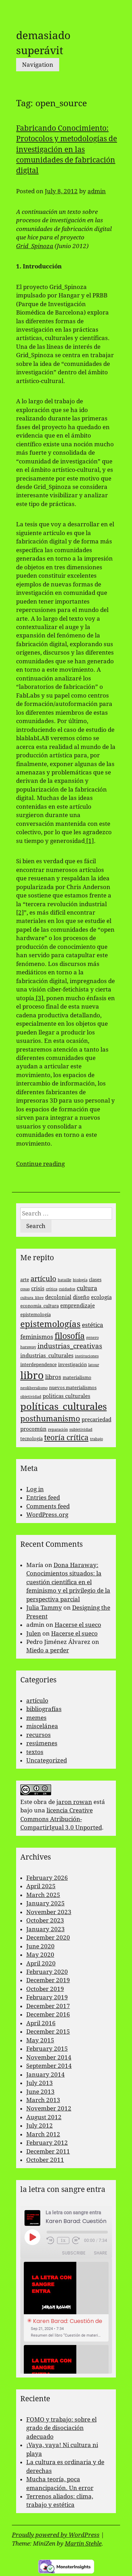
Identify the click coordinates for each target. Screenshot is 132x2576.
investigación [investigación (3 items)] (72, 1364)
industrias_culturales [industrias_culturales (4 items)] (47, 1355)
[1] (89, 840)
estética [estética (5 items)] (92, 1324)
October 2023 (45, 1920)
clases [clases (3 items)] (95, 1279)
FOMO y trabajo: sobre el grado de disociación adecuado (61, 2428)
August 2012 (44, 2117)
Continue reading (40, 1163)
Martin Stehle (83, 2543)
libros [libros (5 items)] (53, 1376)
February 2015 (47, 2048)
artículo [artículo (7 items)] (43, 1279)
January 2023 (45, 1929)
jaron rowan (74, 1801)
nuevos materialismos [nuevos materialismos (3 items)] (73, 1387)
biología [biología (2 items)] (80, 1280)
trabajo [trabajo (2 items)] (96, 1439)
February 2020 (47, 1971)
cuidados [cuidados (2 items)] (67, 1289)
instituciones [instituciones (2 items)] (87, 1356)
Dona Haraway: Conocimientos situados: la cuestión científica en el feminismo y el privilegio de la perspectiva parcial (68, 1582)
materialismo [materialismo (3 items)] (77, 1377)
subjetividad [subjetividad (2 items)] (80, 1429)
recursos (38, 1734)
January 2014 (45, 2074)
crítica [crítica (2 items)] (51, 1289)
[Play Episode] (32, 2237)
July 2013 (39, 2082)
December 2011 (48, 2151)
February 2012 (47, 2142)
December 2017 (48, 2006)
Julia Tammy (44, 1607)
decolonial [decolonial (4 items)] (58, 1297)
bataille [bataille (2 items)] (64, 1280)
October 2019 (45, 1988)
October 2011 (45, 2159)
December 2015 (48, 2031)
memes (36, 1717)
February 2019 (47, 1997)
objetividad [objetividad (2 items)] (30, 1396)
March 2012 (43, 2134)
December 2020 (48, 1937)
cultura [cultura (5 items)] (87, 1288)
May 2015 (40, 2040)
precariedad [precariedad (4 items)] (96, 1419)
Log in (35, 1489)
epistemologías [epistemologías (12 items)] (50, 1324)
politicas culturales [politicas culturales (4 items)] (66, 1396)
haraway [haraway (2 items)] (28, 1347)
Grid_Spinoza (34, 246)
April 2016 (41, 2023)
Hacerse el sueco (78, 1624)
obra (40, 1801)
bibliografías (44, 1708)
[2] (20, 912)
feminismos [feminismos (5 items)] (36, 1336)
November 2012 (48, 2108)
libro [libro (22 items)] (32, 1375)
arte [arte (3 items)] (24, 1279)
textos (34, 1751)
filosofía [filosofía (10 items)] (70, 1336)
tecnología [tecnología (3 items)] (31, 1438)
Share (100, 2253)
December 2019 (48, 1980)
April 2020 (41, 1963)
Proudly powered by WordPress (55, 2534)
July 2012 (39, 2125)
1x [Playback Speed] (63, 2240)
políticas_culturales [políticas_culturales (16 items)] (63, 1406)
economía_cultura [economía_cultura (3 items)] (39, 1305)
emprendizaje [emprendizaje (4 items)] (77, 1306)
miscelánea (42, 1726)
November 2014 (48, 2057)
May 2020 (40, 1954)
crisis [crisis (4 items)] (37, 1288)
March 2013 (43, 2100)
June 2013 (40, 2091)
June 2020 (40, 1946)
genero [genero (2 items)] (92, 1337)
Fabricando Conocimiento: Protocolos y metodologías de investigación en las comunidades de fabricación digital (66, 149)
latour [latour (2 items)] (93, 1365)
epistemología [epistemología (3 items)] (35, 1314)
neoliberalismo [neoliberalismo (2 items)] (34, 1388)
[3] (38, 998)
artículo (37, 1700)
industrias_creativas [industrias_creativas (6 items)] (69, 1346)
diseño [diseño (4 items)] (81, 1297)
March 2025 (43, 1894)
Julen (33, 1633)
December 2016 (48, 2014)
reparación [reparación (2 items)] (58, 1429)
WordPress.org (47, 1514)
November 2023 (48, 1911)
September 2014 (49, 2065)
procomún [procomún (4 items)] (33, 1429)
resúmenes (41, 1743)
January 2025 (45, 1903)
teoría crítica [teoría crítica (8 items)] (66, 1438)
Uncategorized (46, 1760)
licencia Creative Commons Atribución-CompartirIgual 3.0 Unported (61, 1819)
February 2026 (47, 1877)
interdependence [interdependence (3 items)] (38, 1364)
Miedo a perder (47, 1650)
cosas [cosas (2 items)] (25, 1289)
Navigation (37, 64)
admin (97, 191)
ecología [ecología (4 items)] (101, 1297)
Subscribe (73, 2253)
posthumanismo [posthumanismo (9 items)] (50, 1418)
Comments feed (48, 1506)
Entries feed (43, 1497)
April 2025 (41, 1886)
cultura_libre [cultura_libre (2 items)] (32, 1298)
